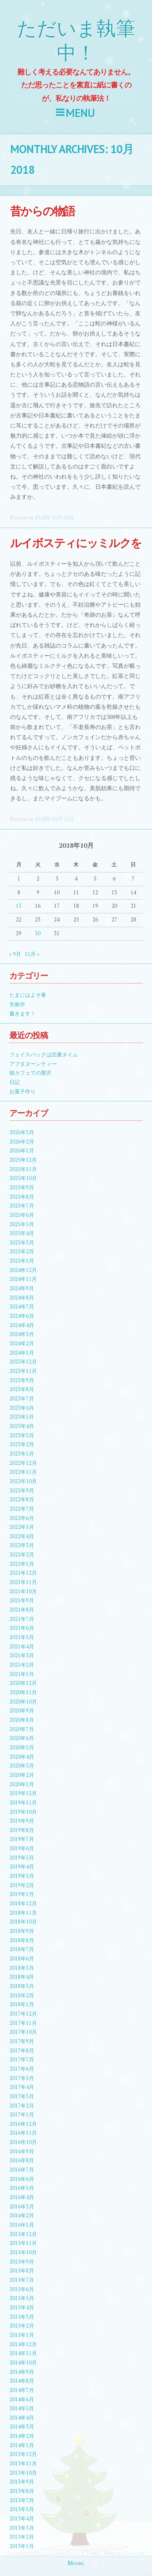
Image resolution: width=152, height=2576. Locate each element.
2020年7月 (21, 1729)
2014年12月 (23, 2344)
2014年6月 (21, 2399)
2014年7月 (21, 2390)
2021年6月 (21, 1628)
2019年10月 (23, 1812)
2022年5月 (21, 1527)
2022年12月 (23, 1463)
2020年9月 (21, 1710)
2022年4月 (21, 1536)
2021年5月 (21, 1637)
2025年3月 (21, 1242)
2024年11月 (23, 1279)
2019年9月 (21, 1820)
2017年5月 (21, 2078)
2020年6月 (21, 1738)
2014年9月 (21, 2372)
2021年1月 (21, 1674)
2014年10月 (23, 2362)
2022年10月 (23, 1481)
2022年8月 (21, 1499)
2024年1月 (21, 1352)
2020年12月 (23, 1683)
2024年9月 (21, 1288)
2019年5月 (21, 1857)
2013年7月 (21, 2500)
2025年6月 (21, 1215)
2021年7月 (21, 1619)
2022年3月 (21, 1545)
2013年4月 (21, 2518)
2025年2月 (21, 1251)
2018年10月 (23, 1921)
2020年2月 (21, 1775)
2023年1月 (21, 1453)
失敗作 (17, 1004)
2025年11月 (23, 1169)
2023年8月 (21, 1389)
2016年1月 (21, 2224)
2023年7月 (21, 1398)
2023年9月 (21, 1380)
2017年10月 (23, 2032)
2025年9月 (21, 1187)
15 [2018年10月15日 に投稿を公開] (18, 905)
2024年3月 (21, 1334)
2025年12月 (23, 1160)
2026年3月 (21, 1132)
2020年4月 (21, 1756)
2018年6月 (21, 1958)
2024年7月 (21, 1306)
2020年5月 (21, 1747)
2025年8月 (21, 1196)
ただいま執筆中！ (76, 41)
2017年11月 (23, 2023)
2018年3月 (21, 1986)
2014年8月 (21, 2380)
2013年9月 (21, 2481)
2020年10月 (23, 1701)
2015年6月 (21, 2289)
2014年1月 (21, 2445)
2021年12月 (23, 1572)
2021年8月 (21, 1609)
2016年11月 (23, 2132)
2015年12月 (23, 2234)
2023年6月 (21, 1408)
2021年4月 (21, 1646)
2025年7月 (21, 1205)
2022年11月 (23, 1472)
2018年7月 (21, 1949)
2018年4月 (21, 1976)
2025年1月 (21, 1260)
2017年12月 (23, 2013)
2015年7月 (21, 2280)
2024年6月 (21, 1316)
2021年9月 (21, 1600)
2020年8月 (21, 1720)
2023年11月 (23, 1371)
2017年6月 (21, 2068)
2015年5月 (21, 2298)
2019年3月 (21, 1876)
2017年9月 (21, 2041)
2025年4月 (21, 1233)
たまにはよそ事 (27, 995)
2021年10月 (23, 1591)
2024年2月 (21, 1343)
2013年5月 (21, 2509)
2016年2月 (21, 2215)
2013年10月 (23, 2472)
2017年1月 (21, 2114)
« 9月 (15, 954)
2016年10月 (23, 2142)
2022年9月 (21, 1490)
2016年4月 (21, 2197)
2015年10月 (23, 2252)
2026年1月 (21, 1150)
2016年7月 (21, 2169)
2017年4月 (21, 2087)
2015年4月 (21, 2307)
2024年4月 (21, 1325)
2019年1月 (21, 1894)
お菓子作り (22, 1091)
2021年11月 (23, 1582)
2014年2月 (21, 2436)
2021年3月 (21, 1655)
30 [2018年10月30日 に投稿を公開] (38, 933)
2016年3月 (21, 2206)
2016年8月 (21, 2160)
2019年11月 (23, 1802)
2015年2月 (21, 2325)
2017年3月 (21, 2096)
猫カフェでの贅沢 (30, 1072)
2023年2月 (21, 1444)
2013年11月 (23, 2463)
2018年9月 (21, 1931)
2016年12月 (23, 2124)
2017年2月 (21, 2105)
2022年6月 (21, 1518)
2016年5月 (21, 2188)
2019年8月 (21, 1830)
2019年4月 (21, 1866)
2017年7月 (21, 2059)
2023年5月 (21, 1416)
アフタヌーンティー (33, 1063)
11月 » (32, 954)
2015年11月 (23, 2243)
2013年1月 (21, 2546)
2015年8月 (21, 2270)
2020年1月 (21, 1784)
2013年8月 (21, 2491)
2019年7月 (21, 1839)
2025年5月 (21, 1224)
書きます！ (22, 1013)
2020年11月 (23, 1692)
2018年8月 (21, 1940)
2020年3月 (21, 1765)
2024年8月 (21, 1297)
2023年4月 (21, 1426)
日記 (14, 1082)
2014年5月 (21, 2408)
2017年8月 (21, 2050)
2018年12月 (23, 1903)
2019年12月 (23, 1793)
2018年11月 (23, 1912)
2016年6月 (21, 2179)
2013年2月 (21, 2536)
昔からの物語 (42, 210)
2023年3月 (21, 1435)
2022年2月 (21, 1554)
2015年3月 (21, 2316)
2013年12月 (23, 2454)
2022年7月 (21, 1508)
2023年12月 (23, 1361)
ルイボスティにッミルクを (75, 542)
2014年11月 (23, 2353)
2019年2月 (21, 1885)
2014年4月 (21, 2417)
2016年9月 (21, 2151)
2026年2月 (21, 1141)
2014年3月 (21, 2426)
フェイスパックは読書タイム (43, 1054)
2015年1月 (21, 2335)
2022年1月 (21, 1564)
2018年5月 (21, 1968)
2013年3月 (21, 2528)
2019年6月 (21, 1848)
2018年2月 (21, 1995)
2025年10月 (23, 1178)
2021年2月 (21, 1664)
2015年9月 (21, 2261)
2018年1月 (21, 2004)
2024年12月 (23, 1270)
